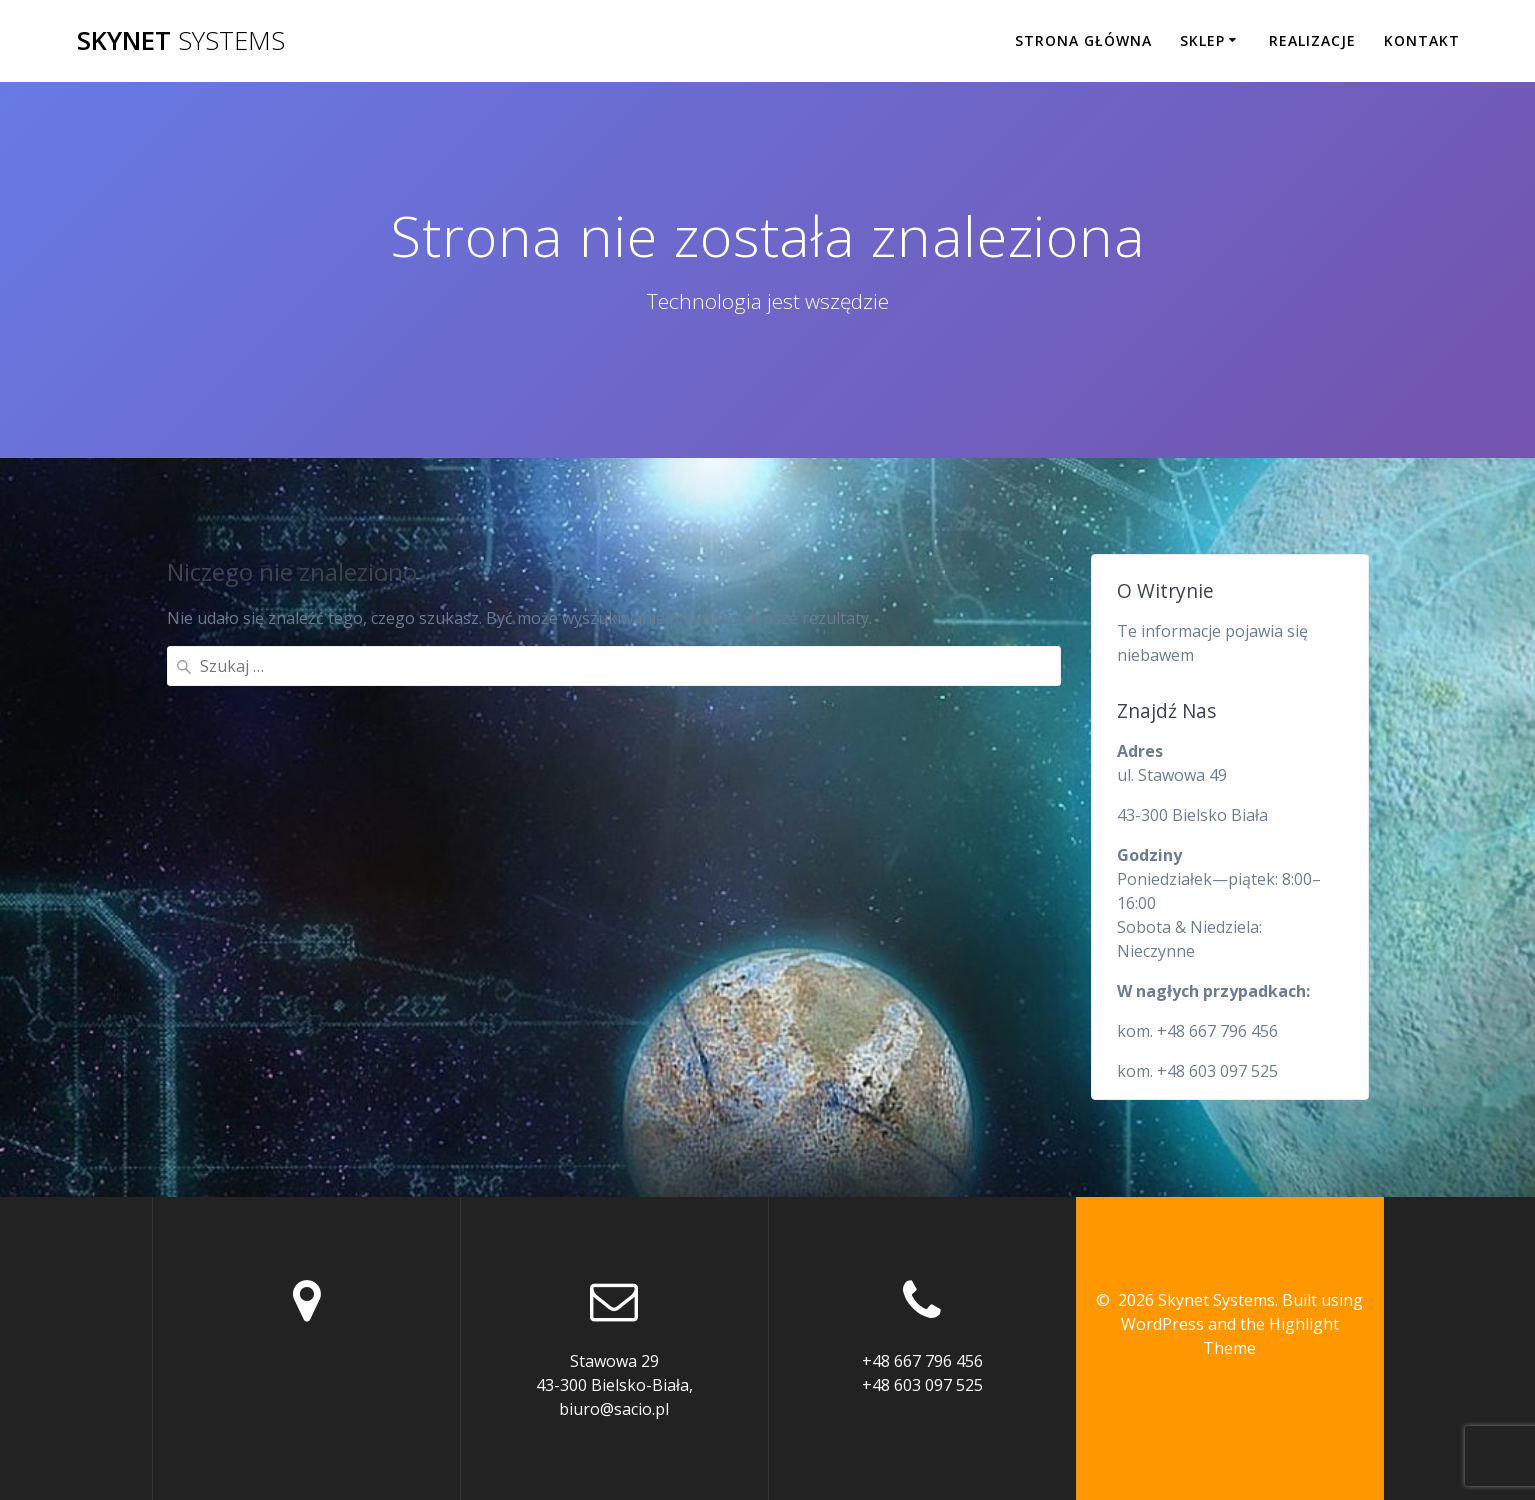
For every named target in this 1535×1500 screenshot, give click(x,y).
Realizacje (1312, 40)
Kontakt (1422, 40)
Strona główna (1083, 40)
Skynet (181, 41)
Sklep (1202, 40)
